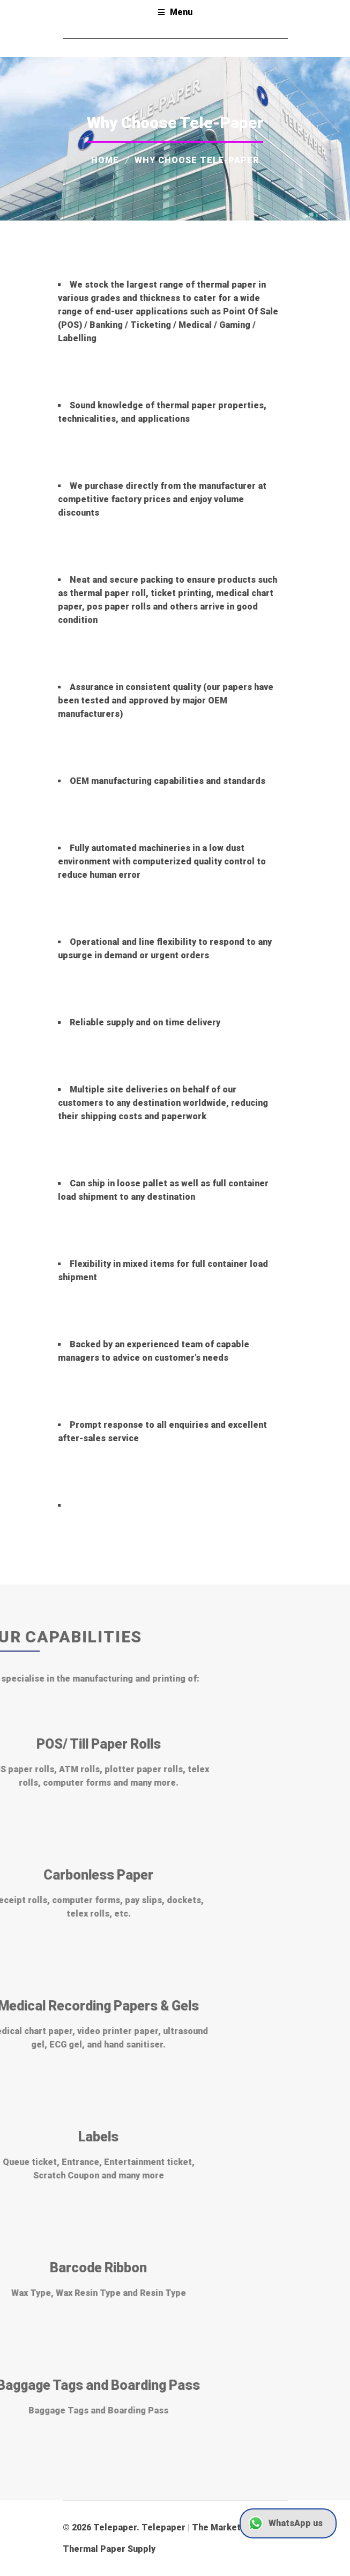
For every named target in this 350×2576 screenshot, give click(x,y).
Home (105, 160)
